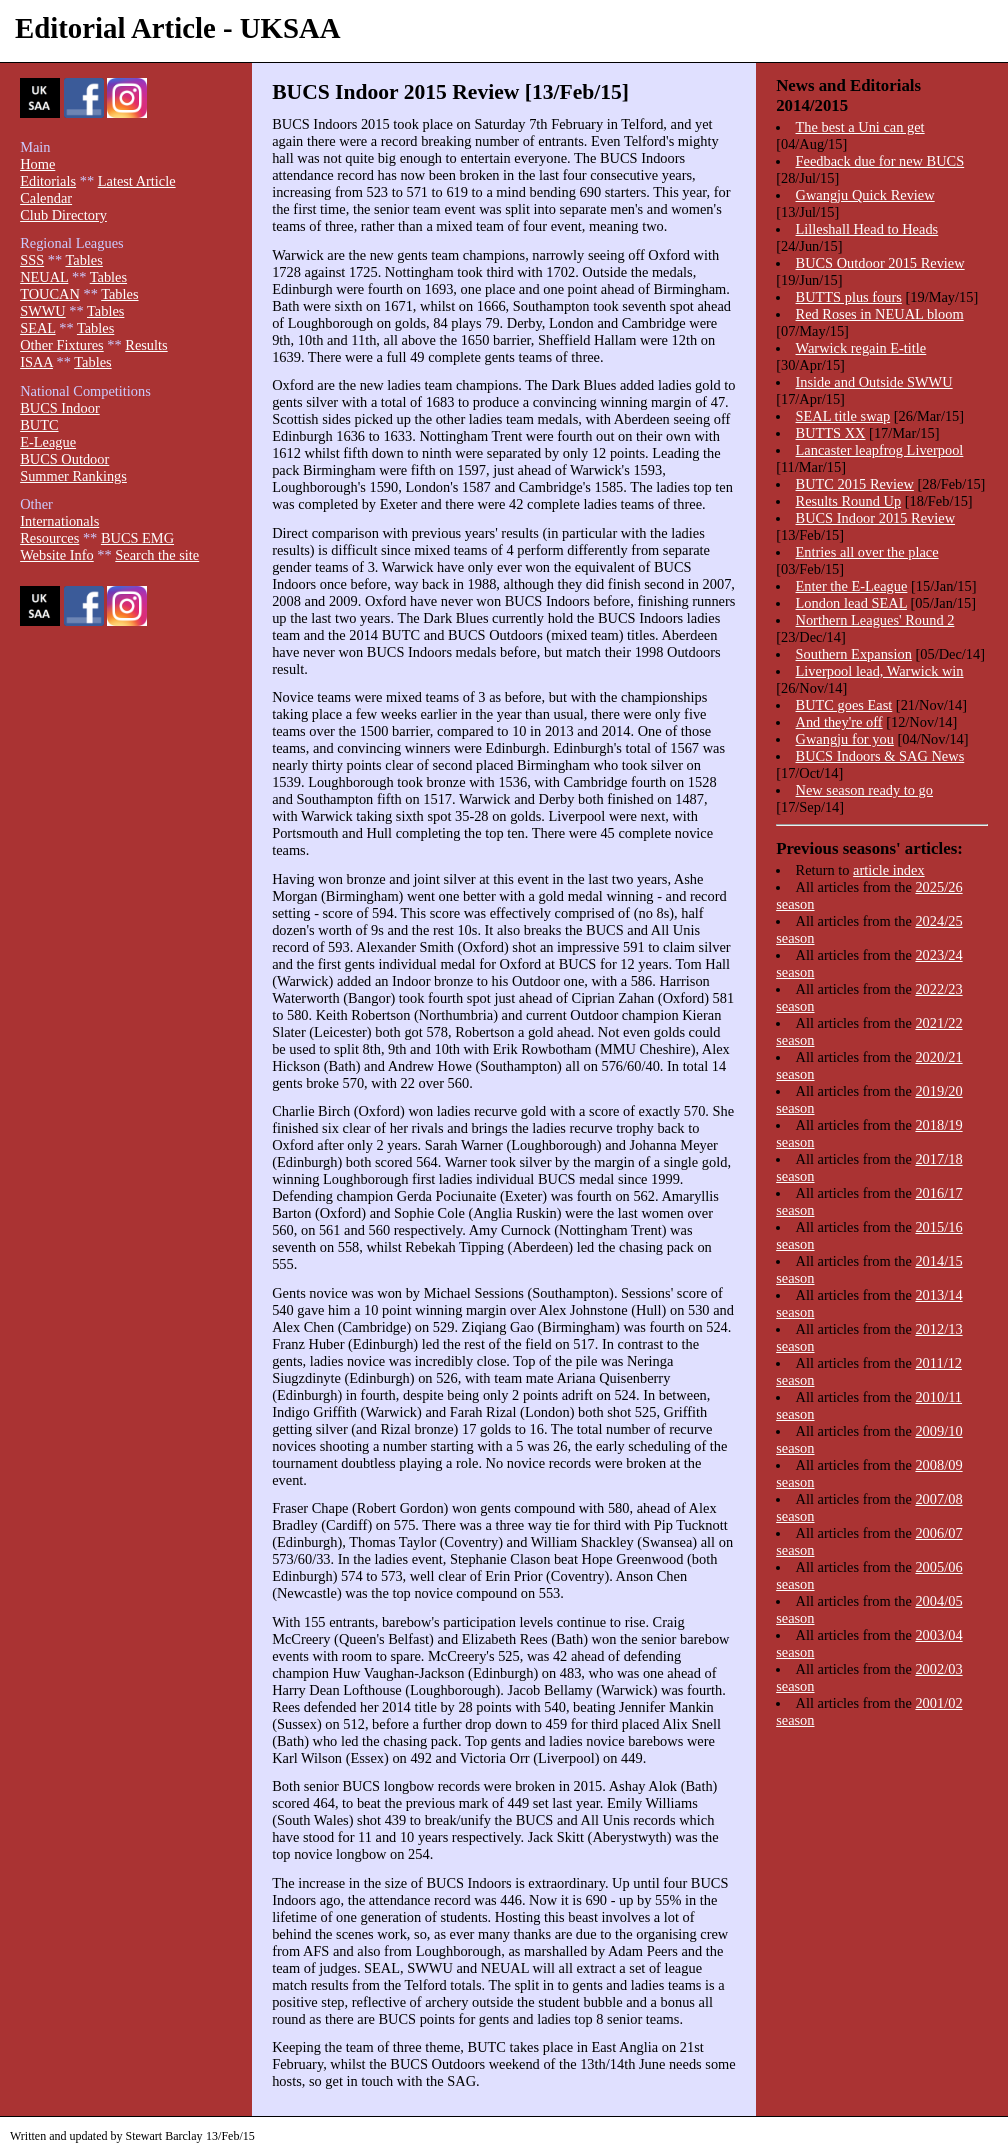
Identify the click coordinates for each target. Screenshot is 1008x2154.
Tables (83, 260)
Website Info (57, 555)
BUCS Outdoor (64, 459)
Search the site (157, 555)
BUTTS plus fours (849, 297)
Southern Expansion (854, 654)
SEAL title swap (843, 416)
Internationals (59, 521)
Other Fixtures (62, 345)
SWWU (43, 311)
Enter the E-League (852, 586)
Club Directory (63, 215)
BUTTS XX (831, 433)
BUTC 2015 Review (855, 484)
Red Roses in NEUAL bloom (880, 314)
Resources (49, 538)
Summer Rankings (73, 476)
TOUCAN (50, 294)
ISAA (36, 362)
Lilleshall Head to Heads (867, 229)
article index (889, 870)
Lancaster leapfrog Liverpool (880, 450)
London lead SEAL (851, 603)
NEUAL (44, 277)
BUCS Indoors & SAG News (880, 756)
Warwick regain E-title (861, 348)
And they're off (839, 722)
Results (146, 345)
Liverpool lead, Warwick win (880, 671)
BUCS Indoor (60, 408)
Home (37, 164)
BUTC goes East (844, 705)
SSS (32, 260)
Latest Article (137, 181)
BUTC (39, 425)
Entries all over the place (867, 552)
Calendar (46, 198)
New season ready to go (864, 790)
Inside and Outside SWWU (874, 382)
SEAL (37, 328)
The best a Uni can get (860, 127)
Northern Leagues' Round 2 (875, 620)
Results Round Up (849, 501)
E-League (48, 442)
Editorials (48, 181)
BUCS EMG (137, 538)
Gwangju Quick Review (865, 195)
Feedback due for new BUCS (880, 161)
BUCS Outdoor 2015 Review (880, 263)
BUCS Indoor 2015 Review (876, 518)
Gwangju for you (845, 739)
